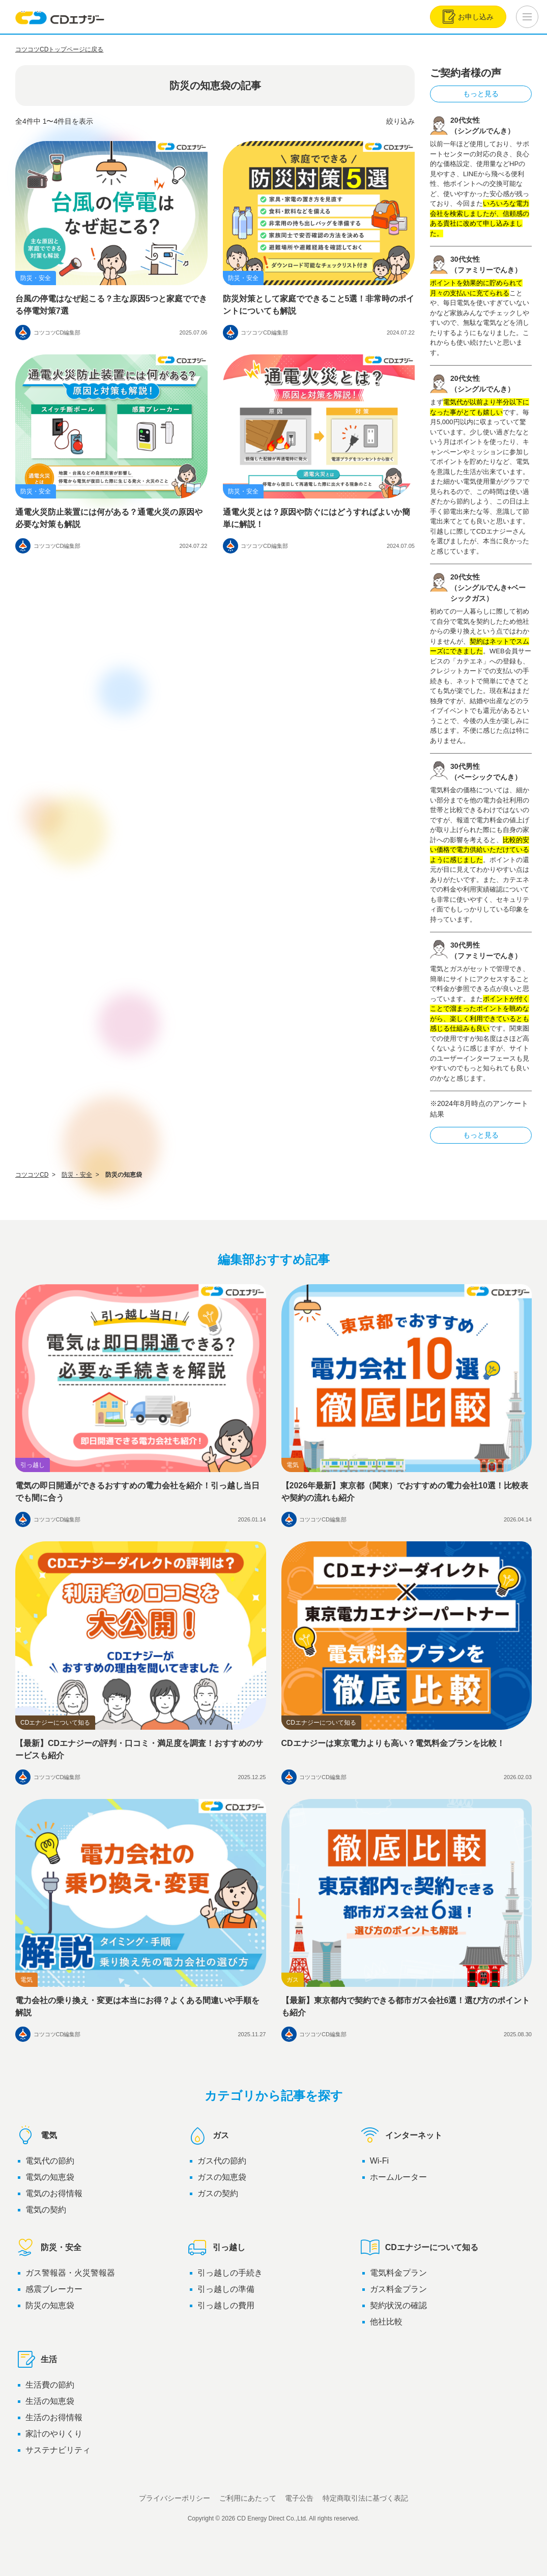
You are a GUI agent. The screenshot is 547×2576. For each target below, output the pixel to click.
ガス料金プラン (398, 2289)
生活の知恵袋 (49, 2401)
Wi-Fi (379, 2160)
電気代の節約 (49, 2160)
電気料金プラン (398, 2272)
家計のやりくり (53, 2433)
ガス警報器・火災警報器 (70, 2272)
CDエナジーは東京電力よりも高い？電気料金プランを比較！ (393, 1743)
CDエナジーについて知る (419, 2247)
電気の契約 (45, 2209)
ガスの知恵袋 (221, 2177)
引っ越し (216, 2247)
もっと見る (481, 94)
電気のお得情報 (53, 2193)
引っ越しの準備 (225, 2289)
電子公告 (299, 2498)
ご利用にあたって (247, 2498)
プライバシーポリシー (174, 2498)
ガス (208, 2135)
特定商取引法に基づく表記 (365, 2498)
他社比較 (386, 2321)
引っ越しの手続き (230, 2272)
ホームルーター (398, 2177)
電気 (36, 2135)
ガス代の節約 (221, 2160)
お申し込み (468, 16)
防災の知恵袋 (49, 2305)
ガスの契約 (217, 2193)
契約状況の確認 (398, 2305)
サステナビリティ (58, 2450)
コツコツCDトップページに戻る (59, 49)
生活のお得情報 (53, 2417)
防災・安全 (48, 2247)
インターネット (401, 2135)
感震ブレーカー (53, 2289)
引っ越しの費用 (225, 2305)
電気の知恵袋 (49, 2177)
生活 (36, 2359)
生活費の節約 (49, 2384)
